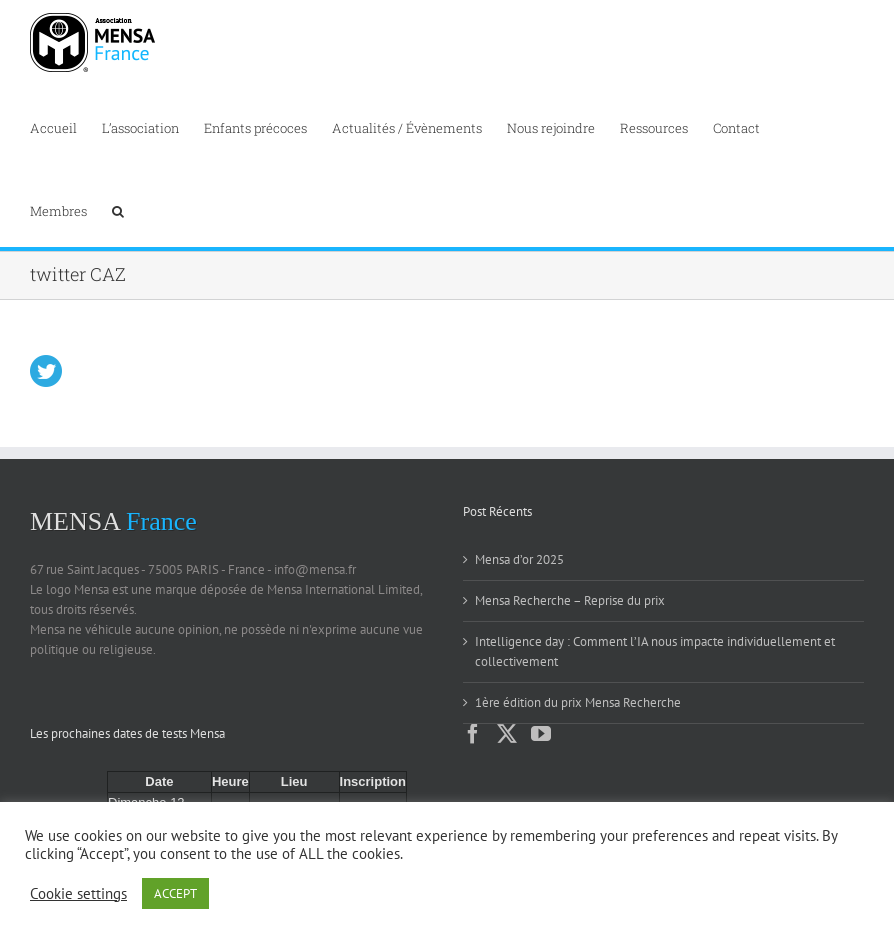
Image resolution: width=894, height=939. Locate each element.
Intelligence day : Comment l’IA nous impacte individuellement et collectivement (655, 651)
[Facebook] (473, 734)
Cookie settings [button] (78, 894)
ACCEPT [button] (175, 893)
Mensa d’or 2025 (519, 559)
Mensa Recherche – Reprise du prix (570, 600)
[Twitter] (507, 734)
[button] (118, 209)
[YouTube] (541, 734)
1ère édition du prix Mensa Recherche (578, 702)
